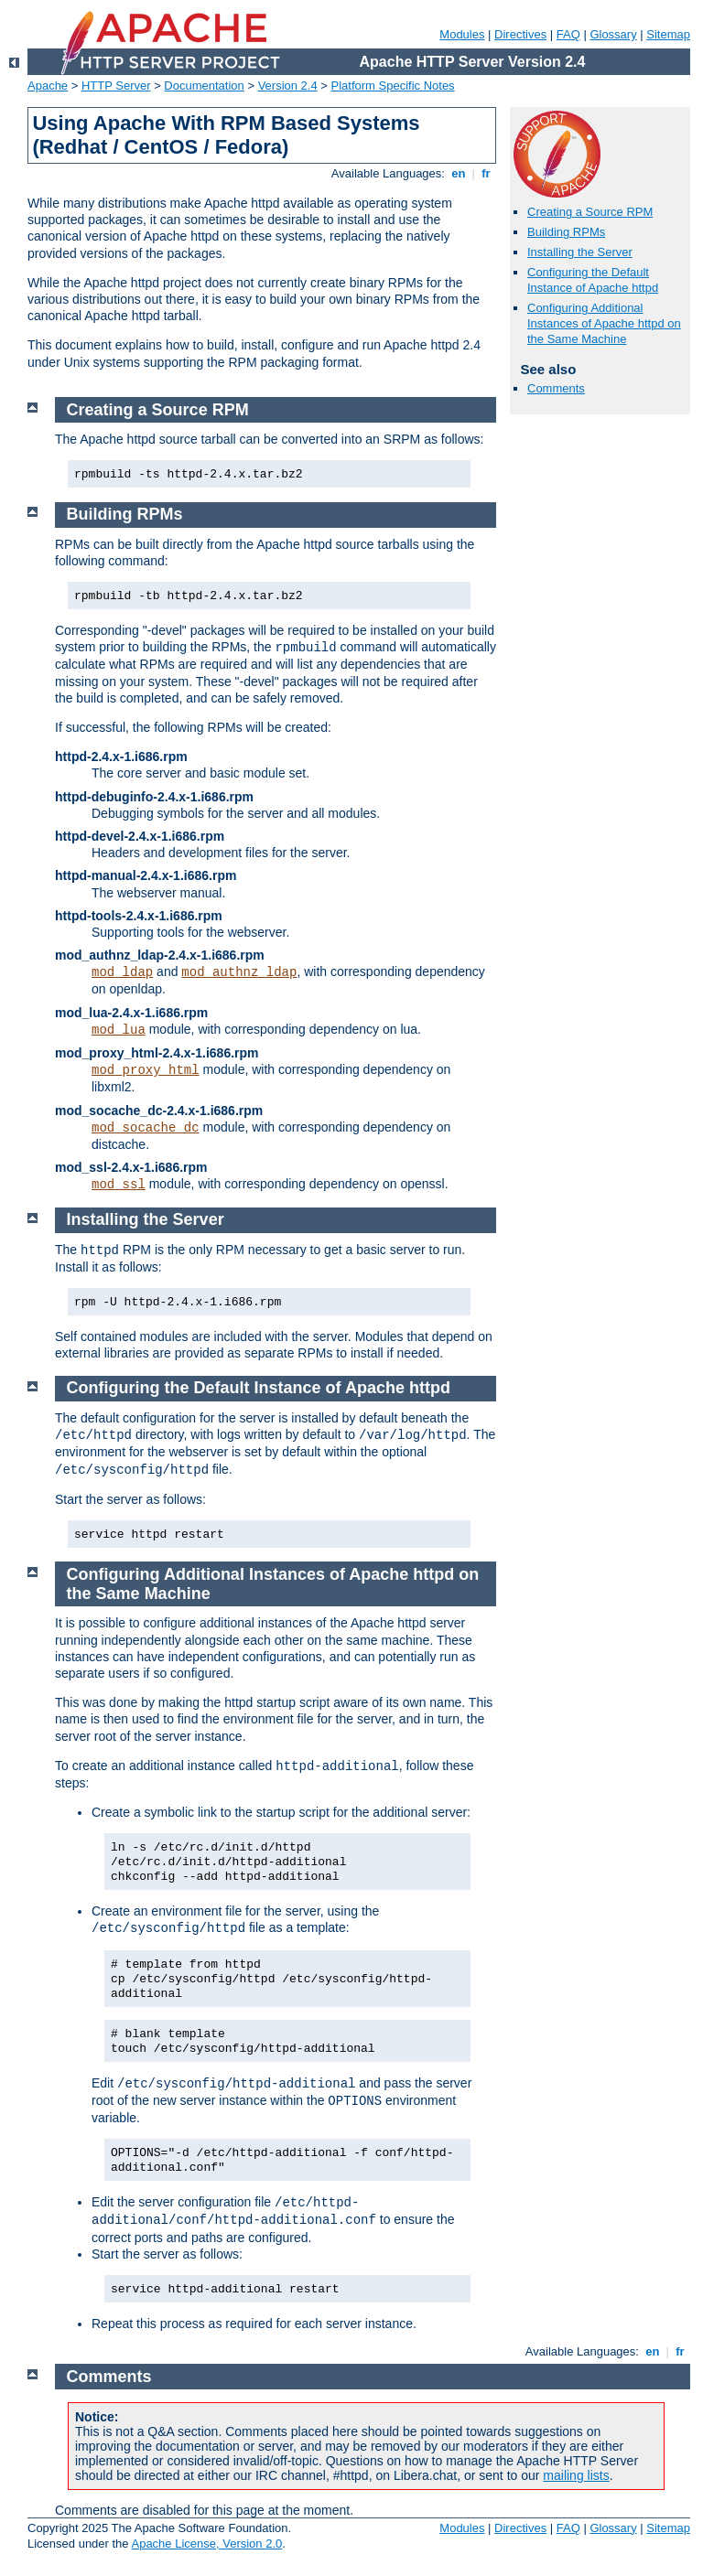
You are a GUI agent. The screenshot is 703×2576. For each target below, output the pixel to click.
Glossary (612, 34)
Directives (520, 34)
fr (486, 173)
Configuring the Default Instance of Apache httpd (592, 280)
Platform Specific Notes (393, 85)
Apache (47, 85)
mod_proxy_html (146, 1070)
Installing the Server (580, 252)
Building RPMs (566, 232)
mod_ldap (122, 972)
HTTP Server (116, 85)
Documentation (203, 85)
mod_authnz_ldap (239, 972)
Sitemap (668, 34)
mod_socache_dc (146, 1128)
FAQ (568, 34)
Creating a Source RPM (590, 212)
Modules (461, 34)
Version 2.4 (288, 85)
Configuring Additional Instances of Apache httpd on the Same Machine (604, 323)
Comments (556, 388)
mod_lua (119, 1030)
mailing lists (576, 2475)
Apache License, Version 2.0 (206, 2543)
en (459, 173)
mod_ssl (119, 1184)
